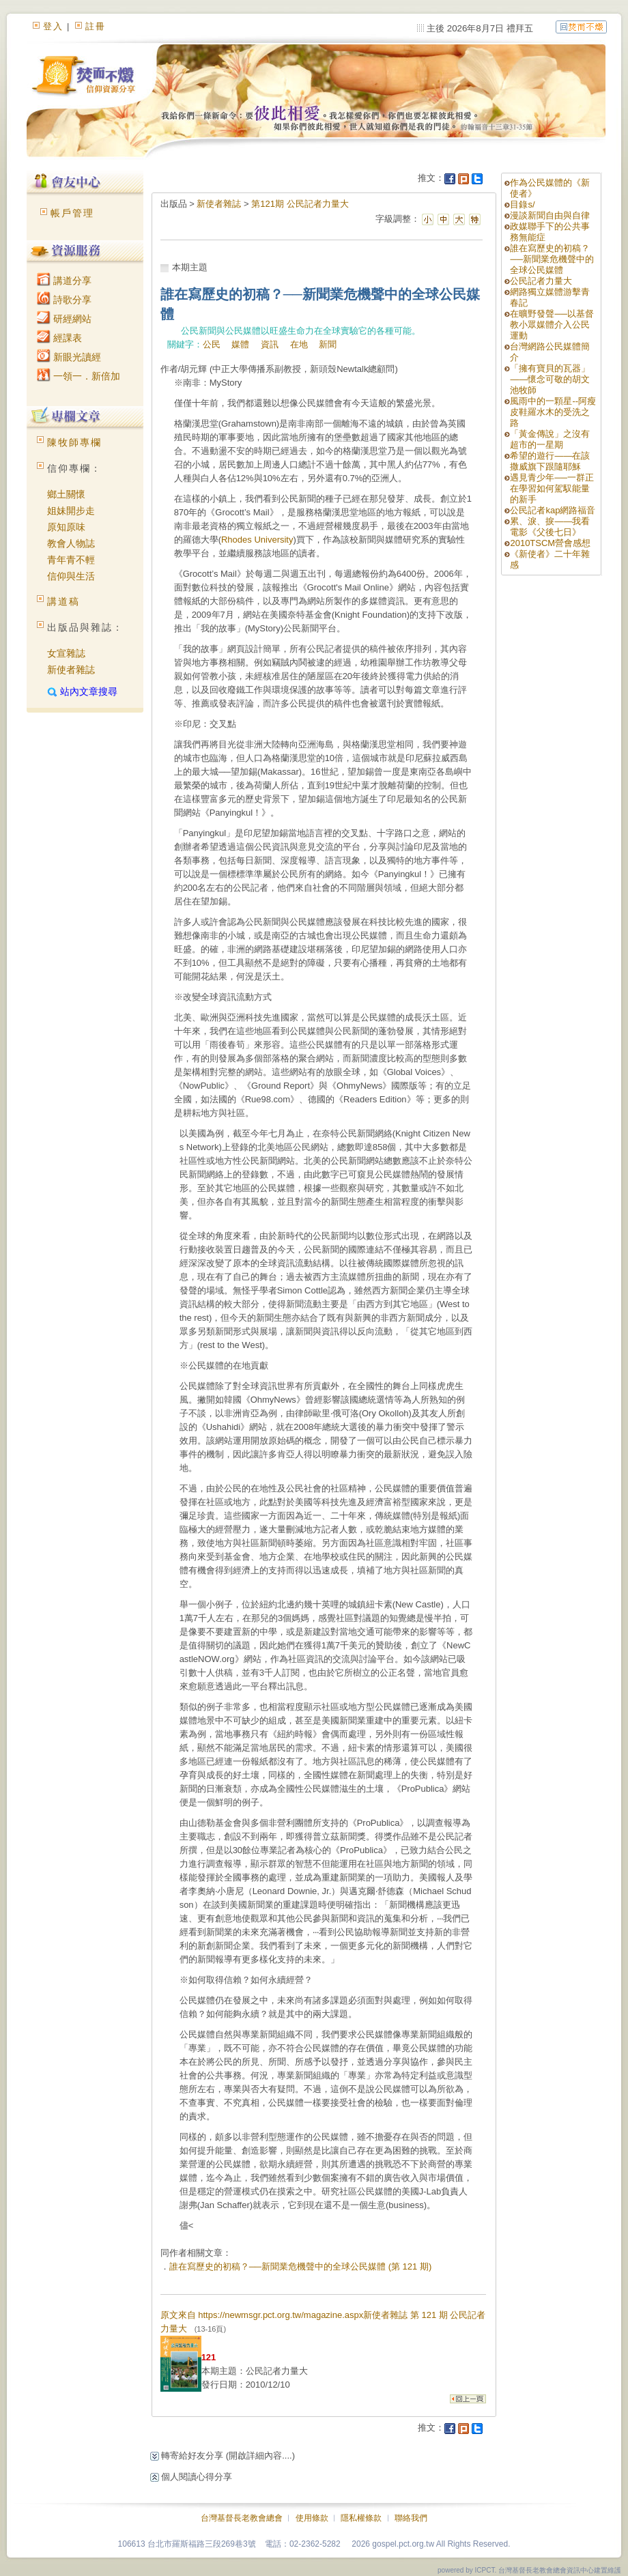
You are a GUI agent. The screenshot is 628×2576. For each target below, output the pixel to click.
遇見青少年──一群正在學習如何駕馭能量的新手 (551, 488)
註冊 (95, 26)
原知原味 (66, 526)
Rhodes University (257, 539)
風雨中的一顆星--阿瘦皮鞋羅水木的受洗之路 (553, 412)
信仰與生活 (71, 576)
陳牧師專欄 (74, 442)
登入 (53, 26)
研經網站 (64, 318)
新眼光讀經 (69, 357)
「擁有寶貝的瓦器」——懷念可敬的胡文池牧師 (550, 379)
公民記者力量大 (541, 281)
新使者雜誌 (71, 669)
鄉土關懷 (66, 494)
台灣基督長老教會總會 (242, 2518)
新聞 (328, 344)
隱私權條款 (361, 2518)
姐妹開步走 (71, 510)
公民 (211, 344)
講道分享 (64, 280)
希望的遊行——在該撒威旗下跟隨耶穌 (550, 461)
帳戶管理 (72, 212)
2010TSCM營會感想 (550, 543)
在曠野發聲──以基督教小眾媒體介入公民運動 (551, 325)
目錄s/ (522, 204)
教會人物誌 (71, 543)
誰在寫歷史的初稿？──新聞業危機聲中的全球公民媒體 (551, 259)
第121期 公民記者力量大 (299, 204)
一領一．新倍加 (78, 376)
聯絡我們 (411, 2518)
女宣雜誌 (66, 653)
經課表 (59, 337)
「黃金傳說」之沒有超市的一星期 (550, 439)
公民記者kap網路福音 (552, 510)
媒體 (240, 344)
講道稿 (63, 601)
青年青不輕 (71, 559)
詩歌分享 (64, 299)
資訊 (270, 344)
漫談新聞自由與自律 (550, 215)
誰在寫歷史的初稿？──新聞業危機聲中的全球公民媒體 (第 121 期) (300, 2266)
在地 (299, 344)
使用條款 (312, 2518)
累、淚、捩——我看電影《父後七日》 (550, 526)
